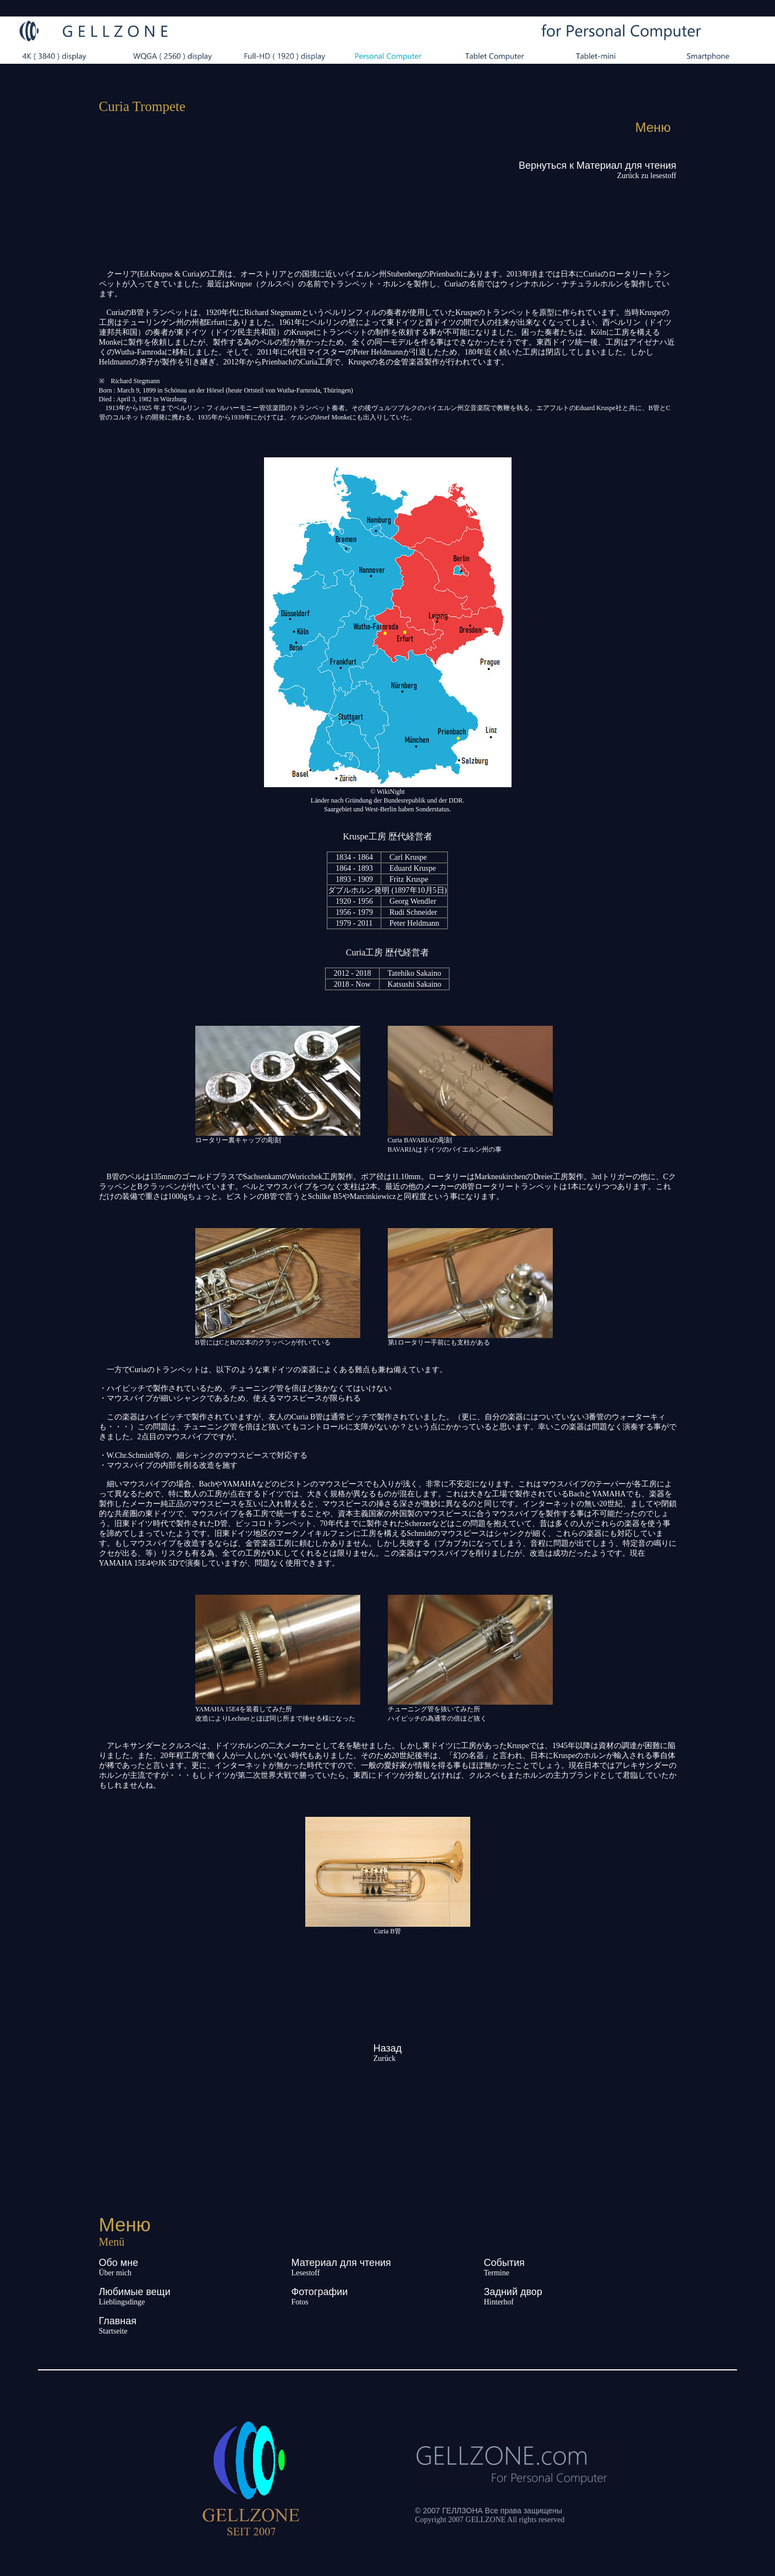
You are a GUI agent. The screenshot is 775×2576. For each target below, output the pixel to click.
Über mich (115, 2273)
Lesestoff (306, 2273)
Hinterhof (499, 2302)
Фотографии (320, 2291)
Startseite (113, 2331)
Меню (653, 127)
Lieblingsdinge (122, 2302)
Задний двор (513, 2291)
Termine (496, 2273)
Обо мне (119, 2262)
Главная (118, 2320)
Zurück (384, 2058)
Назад (387, 2048)
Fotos (300, 2302)
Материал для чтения (341, 2262)
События (504, 2262)
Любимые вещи (135, 2291)
